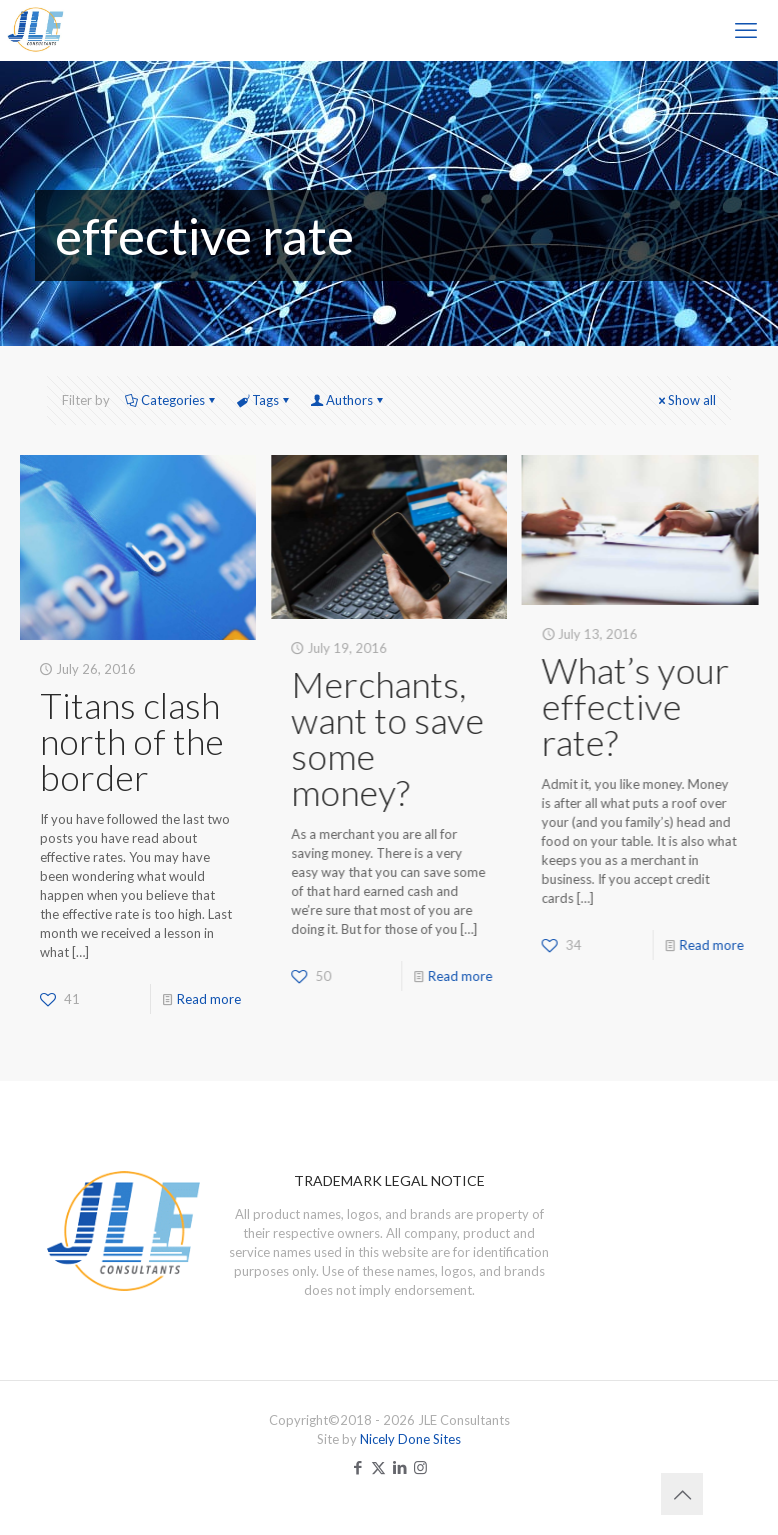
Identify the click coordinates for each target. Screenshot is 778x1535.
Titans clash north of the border (132, 741)
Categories (171, 400)
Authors (348, 400)
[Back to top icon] (682, 1494)
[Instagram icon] (420, 1467)
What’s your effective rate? (635, 706)
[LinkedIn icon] (399, 1467)
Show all (685, 400)
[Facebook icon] (357, 1467)
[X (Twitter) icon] (378, 1467)
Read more (209, 999)
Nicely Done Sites (410, 1439)
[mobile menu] (746, 30)
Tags (264, 400)
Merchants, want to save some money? (386, 738)
